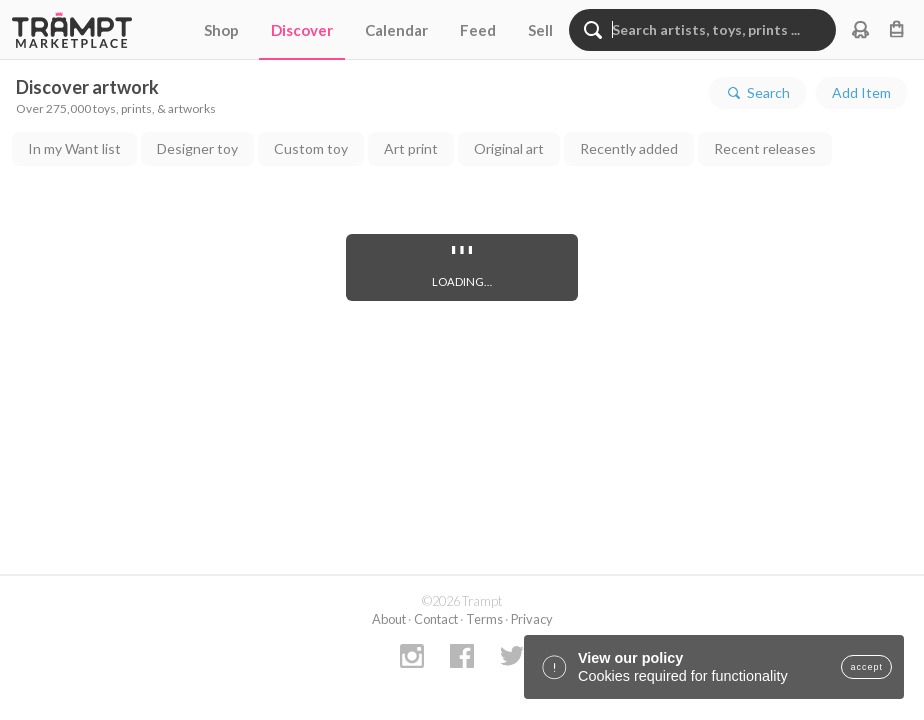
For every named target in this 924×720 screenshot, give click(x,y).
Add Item (861, 92)
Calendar (396, 30)
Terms (484, 619)
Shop (221, 30)
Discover (302, 30)
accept (866, 667)
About (389, 619)
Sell (540, 30)
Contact (436, 619)
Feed (478, 30)
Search (757, 93)
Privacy (532, 619)
